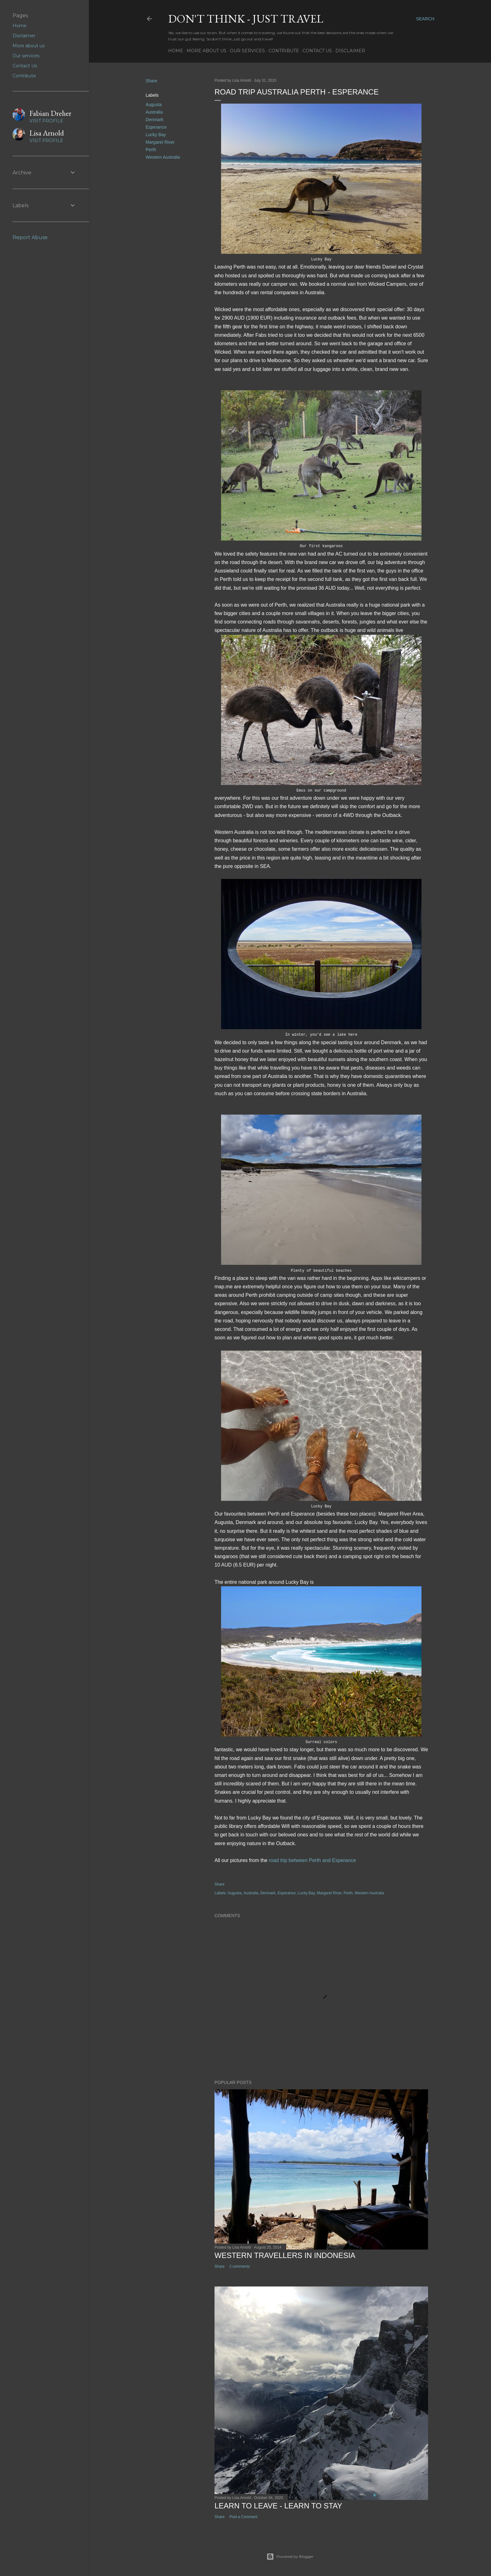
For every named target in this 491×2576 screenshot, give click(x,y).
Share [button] (151, 80)
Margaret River (160, 142)
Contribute (283, 51)
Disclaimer (350, 51)
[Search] (425, 18)
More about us (206, 51)
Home (175, 51)
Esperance (156, 127)
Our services (247, 51)
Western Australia (163, 157)
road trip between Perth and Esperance (312, 1860)
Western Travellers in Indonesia (284, 2255)
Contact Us (317, 51)
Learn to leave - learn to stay (278, 2506)
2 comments (239, 2266)
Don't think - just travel (245, 18)
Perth (151, 149)
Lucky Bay (156, 134)
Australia (154, 112)
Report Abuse (30, 237)
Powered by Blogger (289, 2556)
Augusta (154, 104)
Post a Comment (243, 2517)
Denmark (154, 119)
